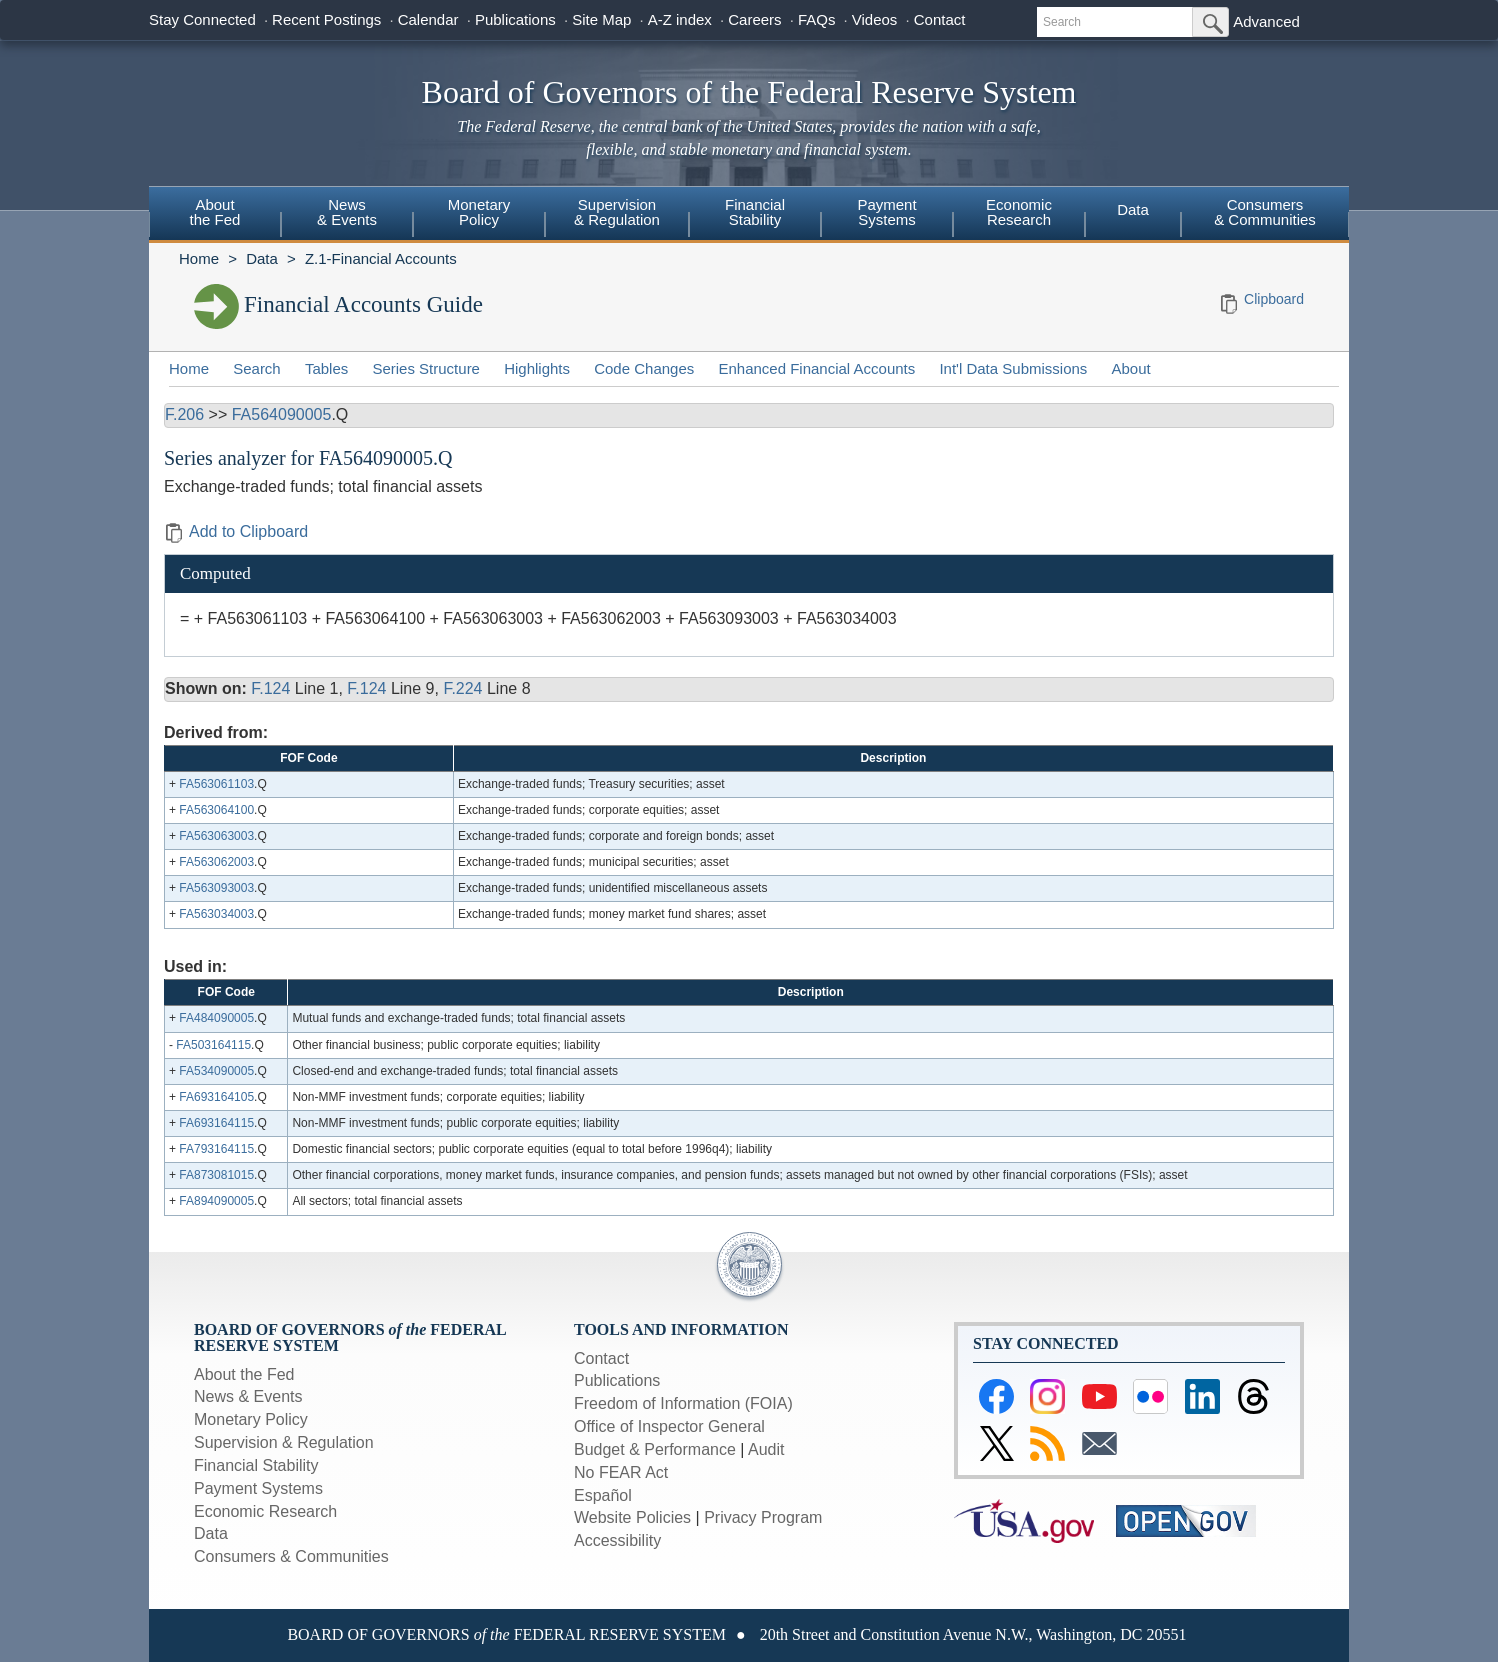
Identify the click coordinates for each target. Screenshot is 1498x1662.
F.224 (462, 688)
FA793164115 (216, 1149)
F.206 (184, 414)
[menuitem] (215, 215)
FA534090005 (216, 1071)
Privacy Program (763, 1517)
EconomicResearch (1019, 212)
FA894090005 (216, 1201)
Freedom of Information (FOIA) (683, 1403)
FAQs (817, 19)
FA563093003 (216, 888)
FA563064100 (216, 810)
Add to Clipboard (236, 531)
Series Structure (426, 368)
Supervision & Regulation (284, 1442)
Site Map (601, 19)
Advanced (1266, 21)
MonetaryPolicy (479, 212)
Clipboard (1274, 299)
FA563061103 (216, 784)
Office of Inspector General (669, 1426)
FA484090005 (216, 1018)
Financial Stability (256, 1465)
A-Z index (680, 19)
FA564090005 (282, 414)
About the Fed (244, 1374)
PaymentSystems (886, 212)
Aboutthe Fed (215, 212)
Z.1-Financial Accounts (381, 258)
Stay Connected (202, 19)
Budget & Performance (655, 1449)
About (1131, 368)
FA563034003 (216, 914)
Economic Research (265, 1511)
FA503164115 (213, 1045)
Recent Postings (326, 19)
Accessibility (617, 1540)
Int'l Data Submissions (1013, 368)
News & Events (248, 1396)
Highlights (537, 368)
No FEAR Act (621, 1472)
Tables (326, 368)
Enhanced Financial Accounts (816, 368)
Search (257, 368)
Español (603, 1495)
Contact (940, 19)
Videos (875, 19)
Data (1133, 209)
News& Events (347, 212)
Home (199, 258)
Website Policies (632, 1517)
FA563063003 (216, 836)
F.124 (270, 688)
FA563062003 (216, 862)
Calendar (428, 19)
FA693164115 (216, 1123)
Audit (766, 1449)
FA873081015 (216, 1175)
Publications (515, 19)
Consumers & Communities (1265, 212)
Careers (754, 19)
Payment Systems (258, 1488)
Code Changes (644, 368)
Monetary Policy (251, 1419)
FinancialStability (755, 212)
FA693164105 (216, 1097)
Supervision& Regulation (617, 212)
